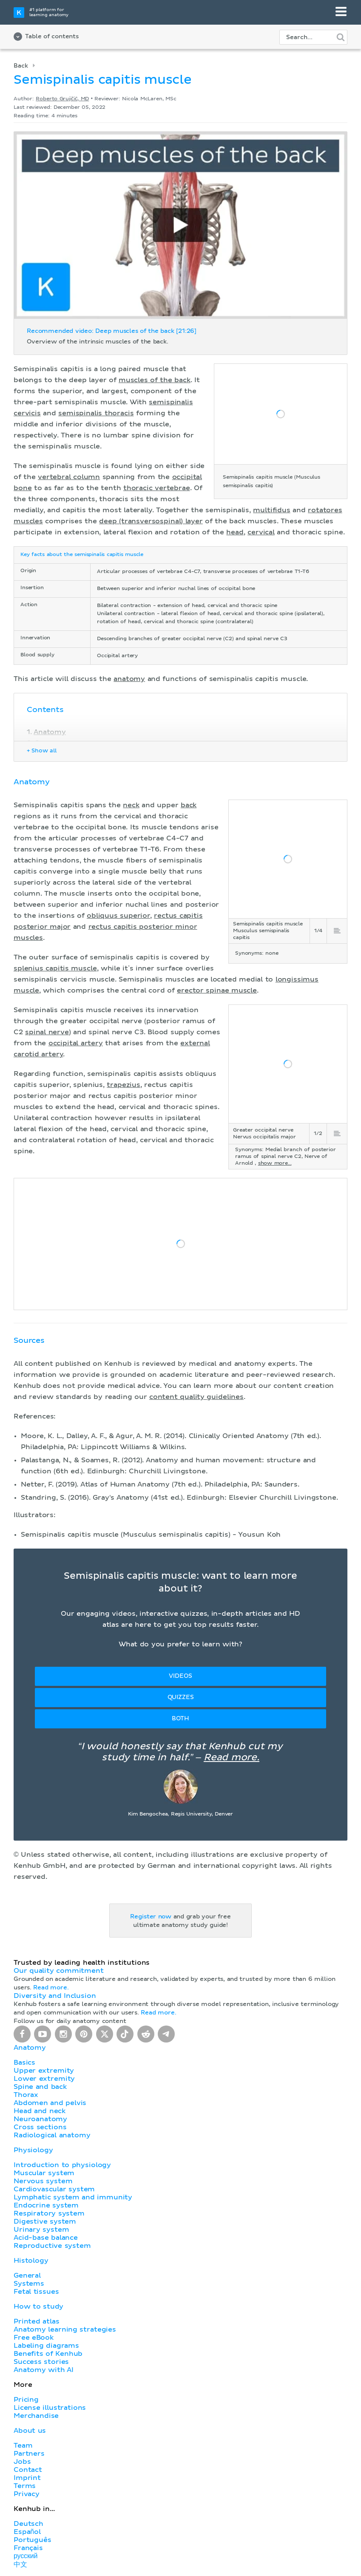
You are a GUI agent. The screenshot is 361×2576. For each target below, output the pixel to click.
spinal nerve (47, 1032)
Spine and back (40, 2086)
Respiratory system (49, 2213)
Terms (25, 2485)
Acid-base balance (46, 2237)
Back (21, 66)
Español (27, 2531)
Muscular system (44, 2173)
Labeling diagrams (46, 2345)
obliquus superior (118, 915)
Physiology (33, 2150)
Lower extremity (44, 2078)
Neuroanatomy (40, 2119)
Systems (29, 2283)
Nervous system (43, 2181)
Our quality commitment (59, 1970)
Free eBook (34, 2337)
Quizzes (181, 1697)
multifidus (271, 510)
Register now (150, 1917)
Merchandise (36, 2415)
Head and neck (39, 2111)
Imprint (27, 2477)
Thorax (26, 2094)
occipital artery (75, 1043)
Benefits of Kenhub (48, 2353)
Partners (29, 2453)
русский (25, 2556)
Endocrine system (46, 2205)
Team (23, 2445)
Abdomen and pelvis (50, 2102)
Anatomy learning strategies (65, 2329)
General (27, 2275)
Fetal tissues (36, 2291)
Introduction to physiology (62, 2165)
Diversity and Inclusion (55, 1995)
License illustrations (50, 2407)
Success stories (41, 2361)
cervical (261, 532)
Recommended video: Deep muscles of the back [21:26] (111, 331)
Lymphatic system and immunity (73, 2197)
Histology (31, 2260)
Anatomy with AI (44, 2369)
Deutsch (28, 2523)
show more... (275, 1163)
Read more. (231, 1757)
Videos (180, 1676)
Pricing (26, 2399)
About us (30, 2430)
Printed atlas (37, 2321)
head (234, 532)
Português (32, 2539)
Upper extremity (44, 2070)
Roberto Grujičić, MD (62, 99)
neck (131, 805)
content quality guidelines (196, 1396)
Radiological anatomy (52, 2135)
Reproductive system (52, 2245)
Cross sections (40, 2127)
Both (180, 1719)
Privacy (27, 2494)
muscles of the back (154, 380)
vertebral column (69, 477)
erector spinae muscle (217, 990)
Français (28, 2548)
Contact (28, 2469)
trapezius (123, 1084)
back (188, 805)
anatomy (129, 678)
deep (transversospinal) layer (151, 521)
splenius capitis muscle (55, 968)
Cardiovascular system (54, 2189)
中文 (20, 2564)
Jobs (22, 2461)
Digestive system (45, 2221)
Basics (24, 2062)
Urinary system (41, 2229)
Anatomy (50, 732)
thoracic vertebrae (156, 488)
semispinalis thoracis (96, 413)
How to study (38, 2306)
